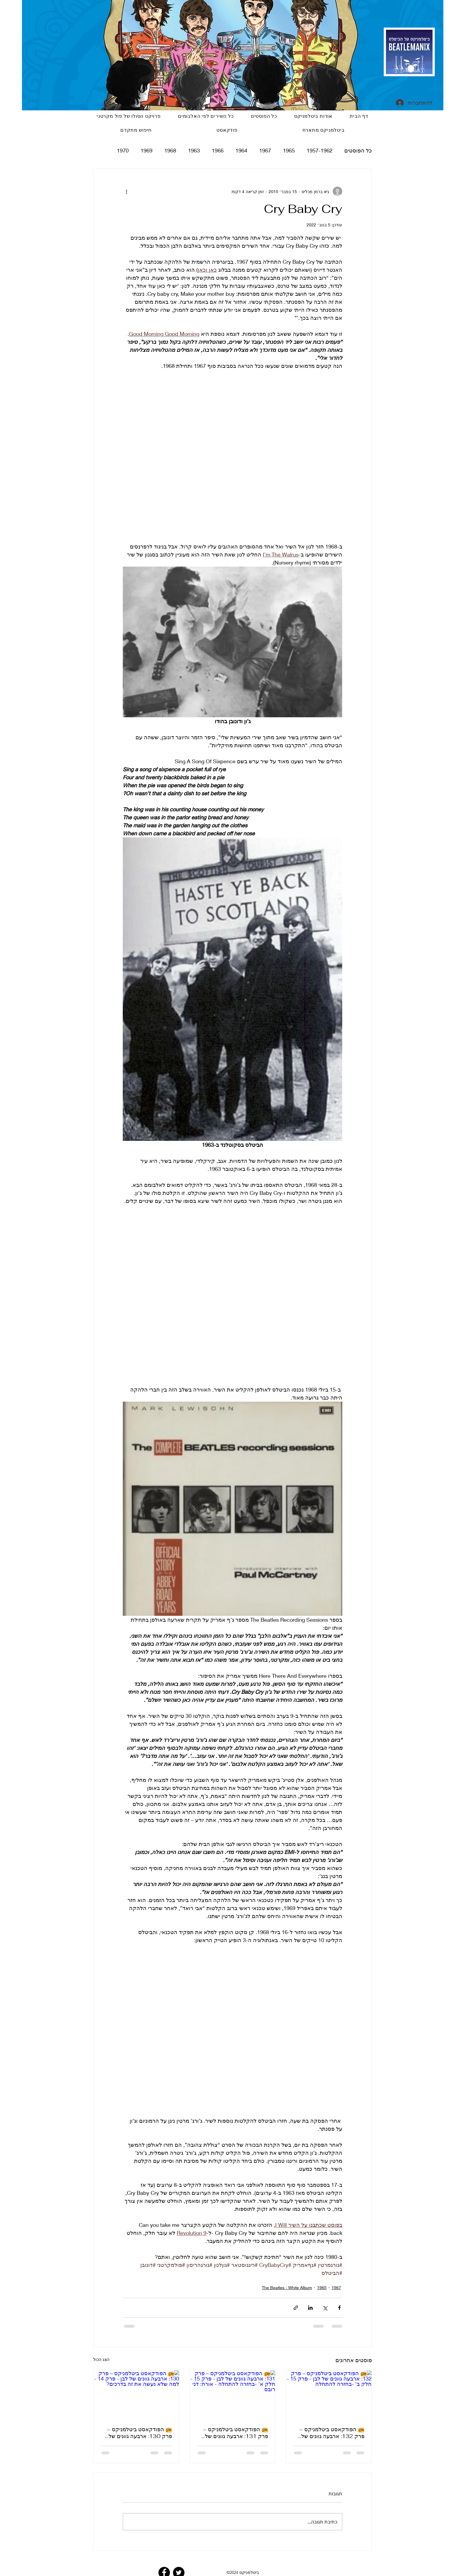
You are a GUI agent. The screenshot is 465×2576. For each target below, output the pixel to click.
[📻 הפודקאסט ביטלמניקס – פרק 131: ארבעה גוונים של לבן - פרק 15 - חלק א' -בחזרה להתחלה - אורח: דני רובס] (233, 2394)
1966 (218, 150)
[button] (227, 130)
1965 (289, 150)
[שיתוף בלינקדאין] (310, 2308)
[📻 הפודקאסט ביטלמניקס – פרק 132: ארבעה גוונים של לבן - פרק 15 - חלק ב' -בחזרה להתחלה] (329, 2394)
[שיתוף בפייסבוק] (339, 2308)
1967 (265, 150)
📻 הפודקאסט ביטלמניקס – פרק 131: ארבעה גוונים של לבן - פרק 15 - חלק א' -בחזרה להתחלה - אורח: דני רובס (235, 2433)
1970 (123, 150)
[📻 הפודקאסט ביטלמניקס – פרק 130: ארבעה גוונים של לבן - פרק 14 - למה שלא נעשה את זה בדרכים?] (136, 2394)
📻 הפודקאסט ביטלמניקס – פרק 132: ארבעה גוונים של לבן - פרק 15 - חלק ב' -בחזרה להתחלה (331, 2433)
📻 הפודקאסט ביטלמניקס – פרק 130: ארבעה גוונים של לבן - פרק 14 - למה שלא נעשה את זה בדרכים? (139, 2433)
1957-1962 (319, 150)
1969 (146, 150)
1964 (241, 150)
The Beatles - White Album (287, 2287)
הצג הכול (101, 2359)
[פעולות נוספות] (126, 191)
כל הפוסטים (358, 150)
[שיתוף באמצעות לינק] (296, 2308)
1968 (170, 150)
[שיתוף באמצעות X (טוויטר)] (325, 2308)
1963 (194, 150)
